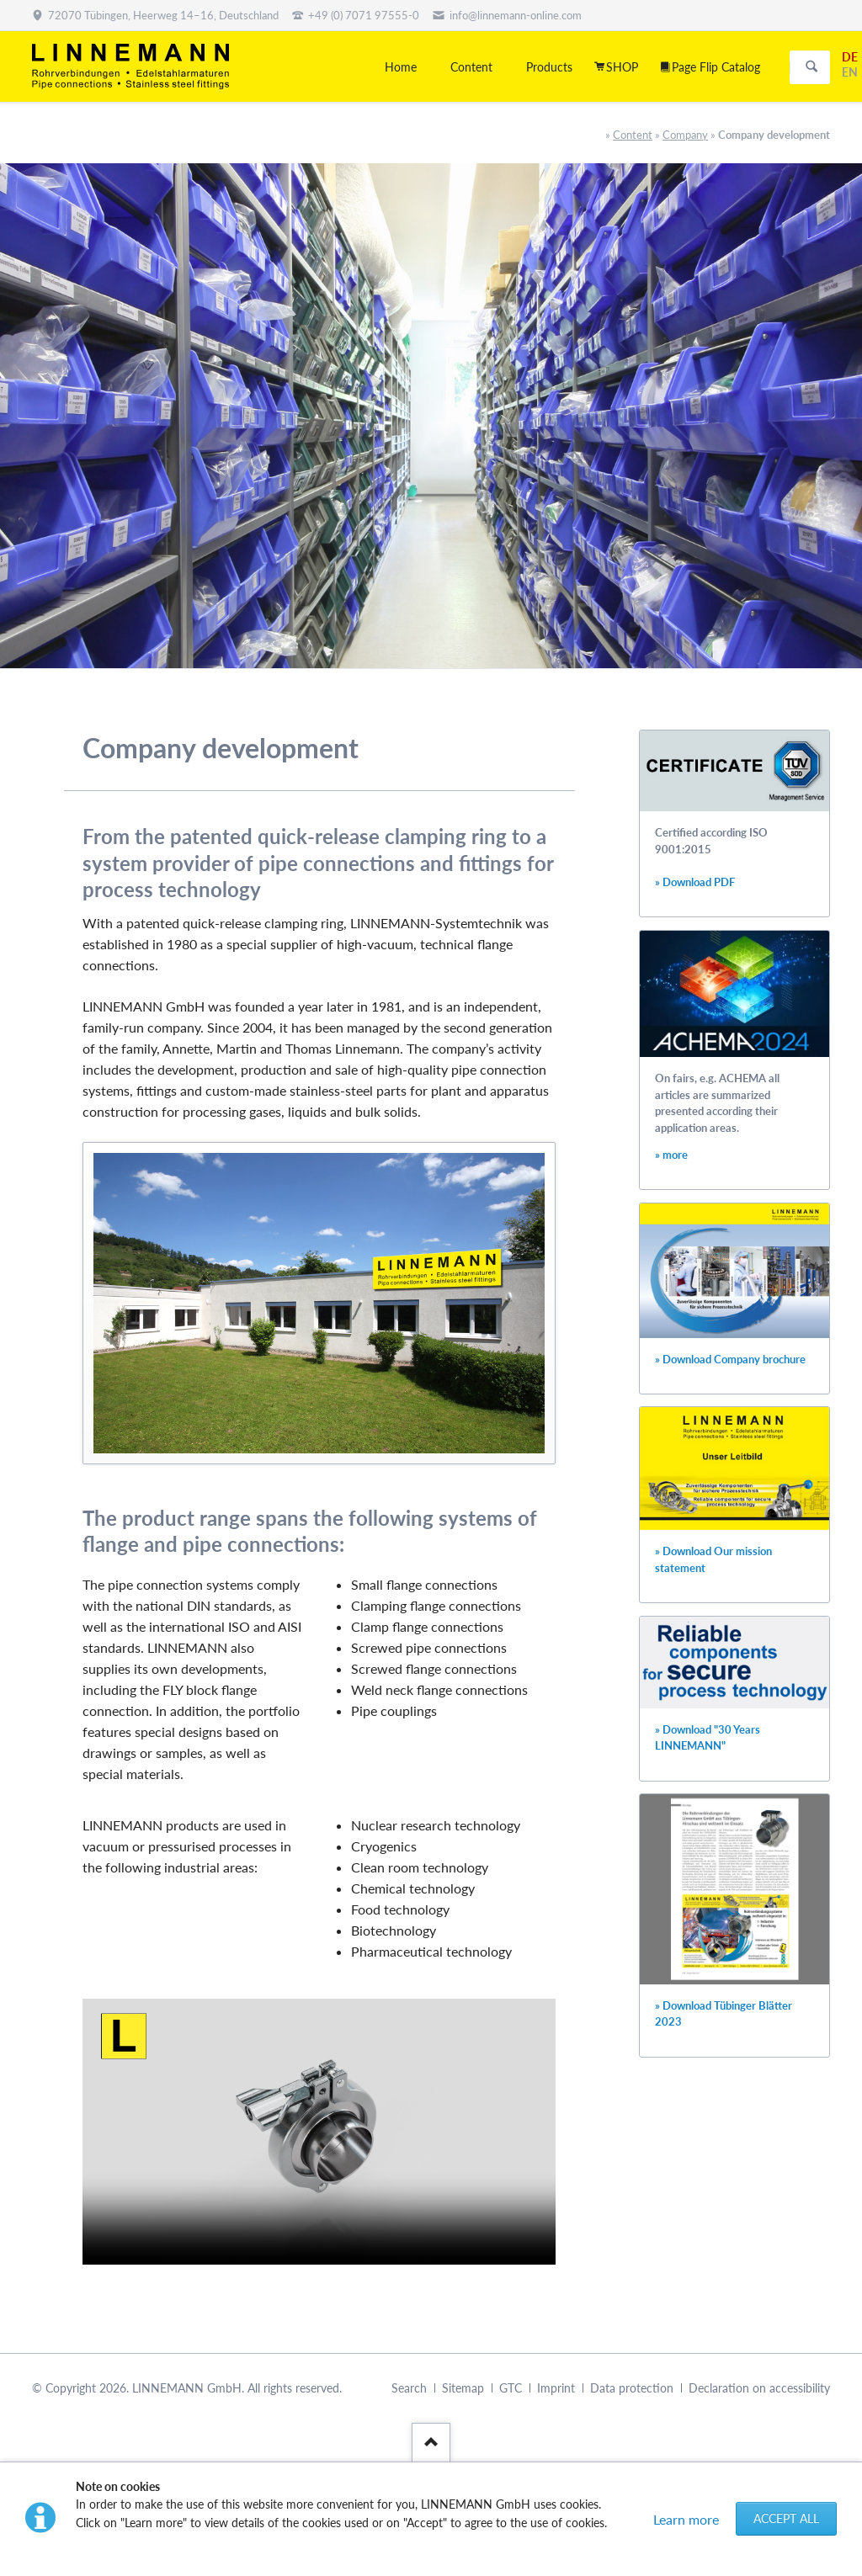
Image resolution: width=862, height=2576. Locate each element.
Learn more (686, 2519)
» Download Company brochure (730, 1359)
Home (401, 67)
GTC (510, 2388)
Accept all (786, 2518)
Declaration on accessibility (759, 2388)
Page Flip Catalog (716, 67)
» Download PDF (695, 882)
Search (811, 67)
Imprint (556, 2388)
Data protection (631, 2388)
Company (685, 134)
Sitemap (463, 2388)
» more (671, 1155)
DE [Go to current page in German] (850, 57)
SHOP (622, 67)
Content (632, 134)
